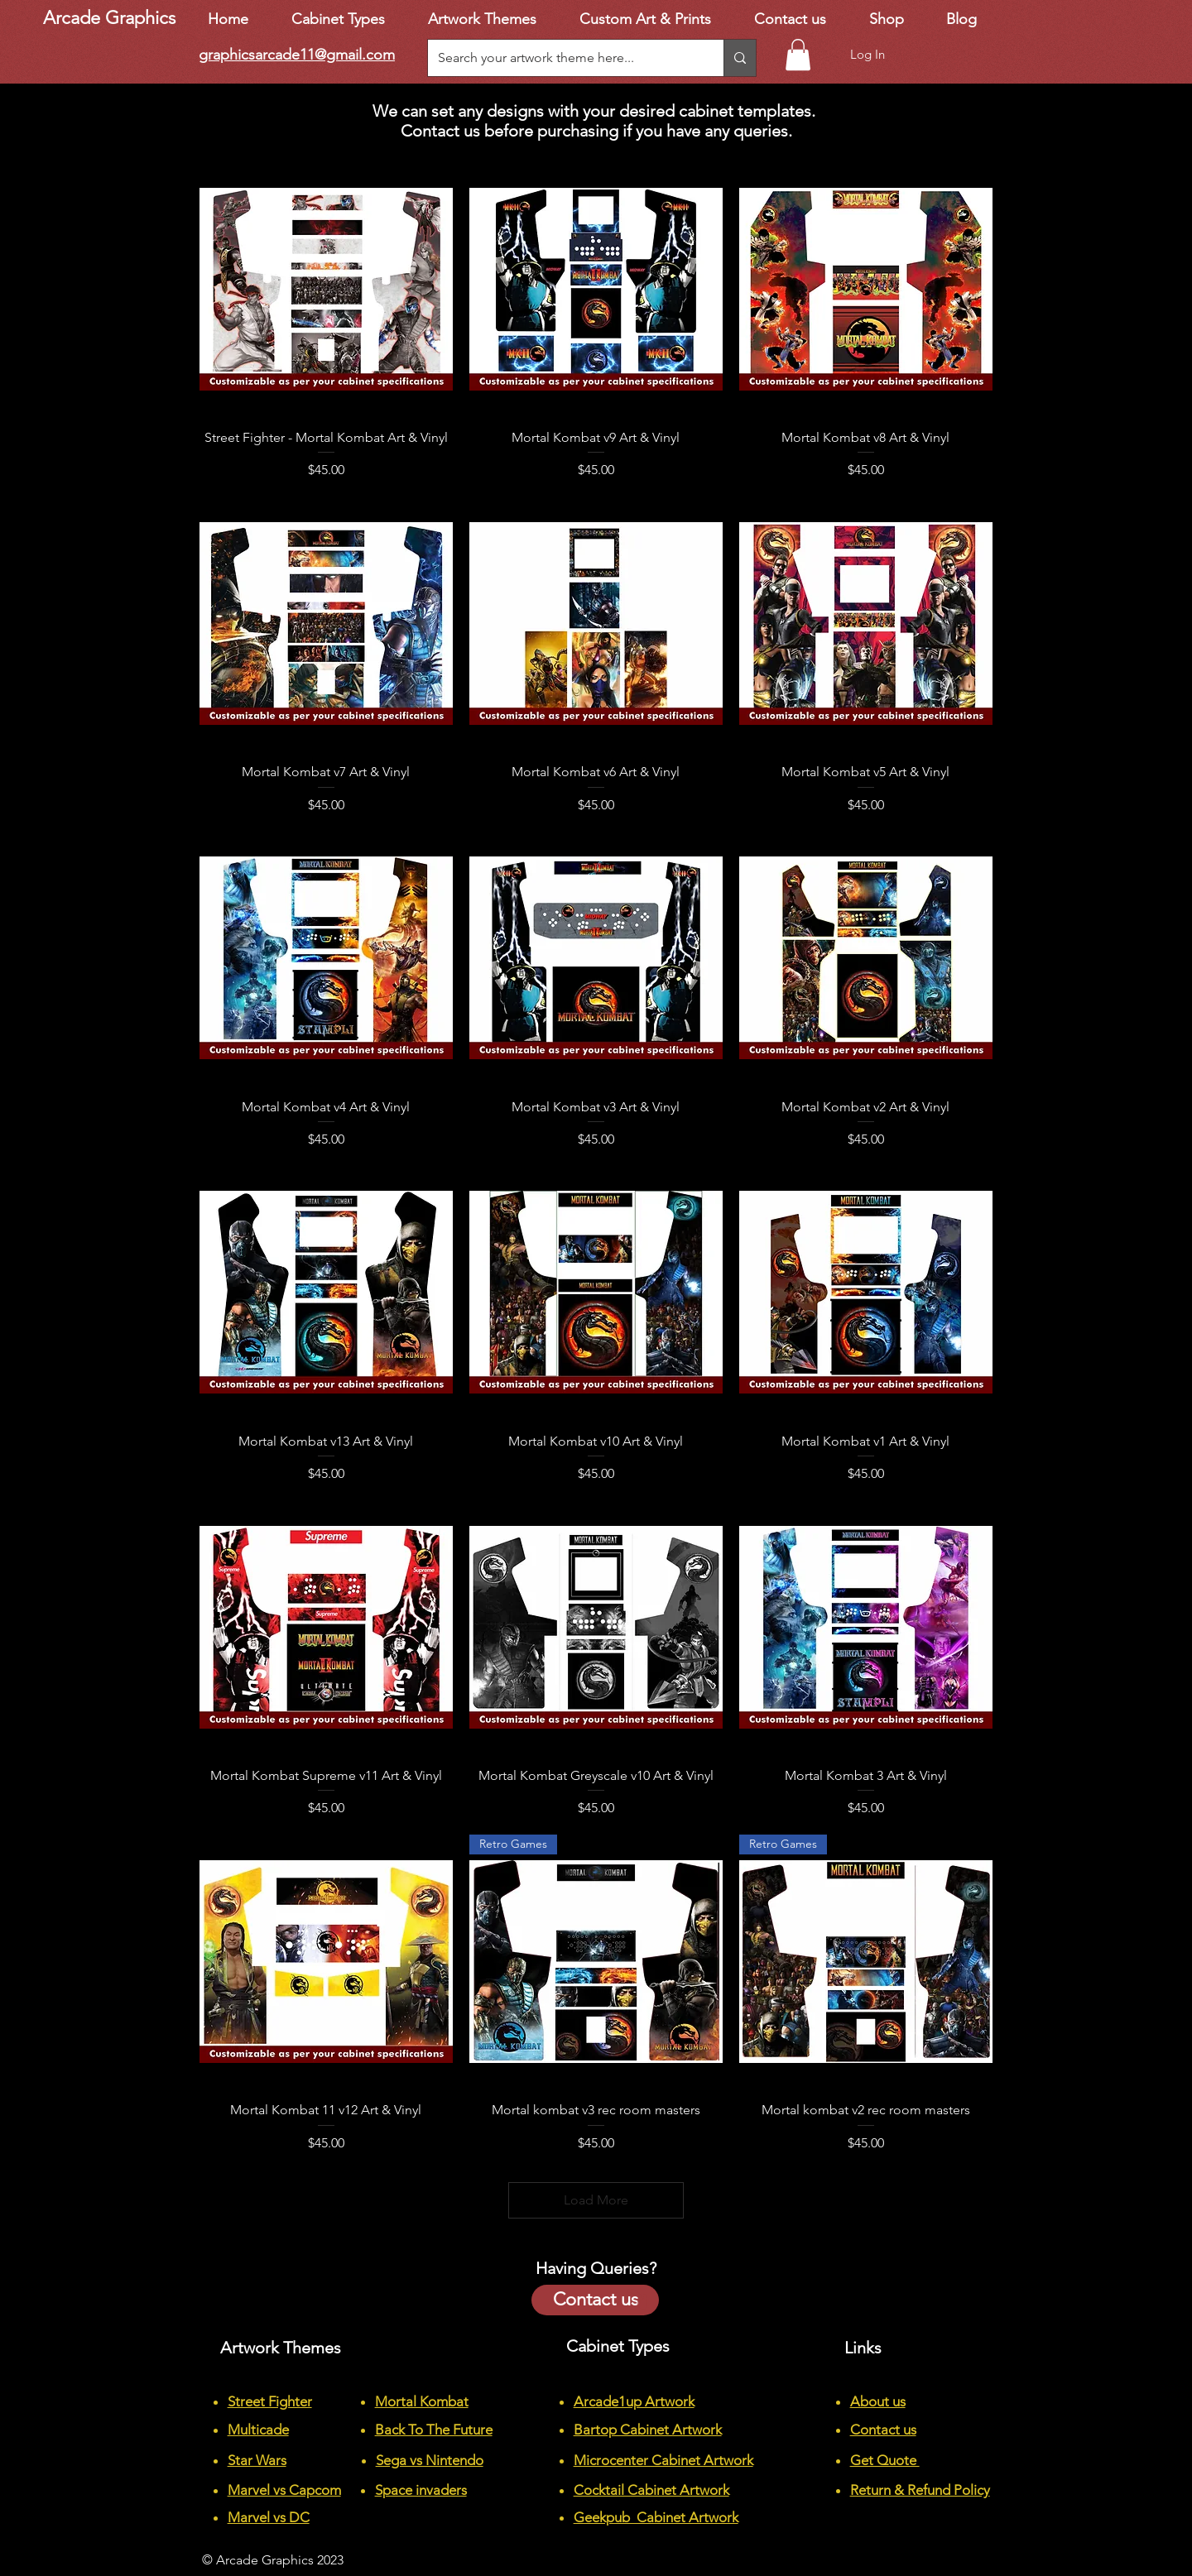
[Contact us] (595, 2300)
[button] (798, 54)
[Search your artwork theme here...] (563, 58)
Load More (596, 2200)
